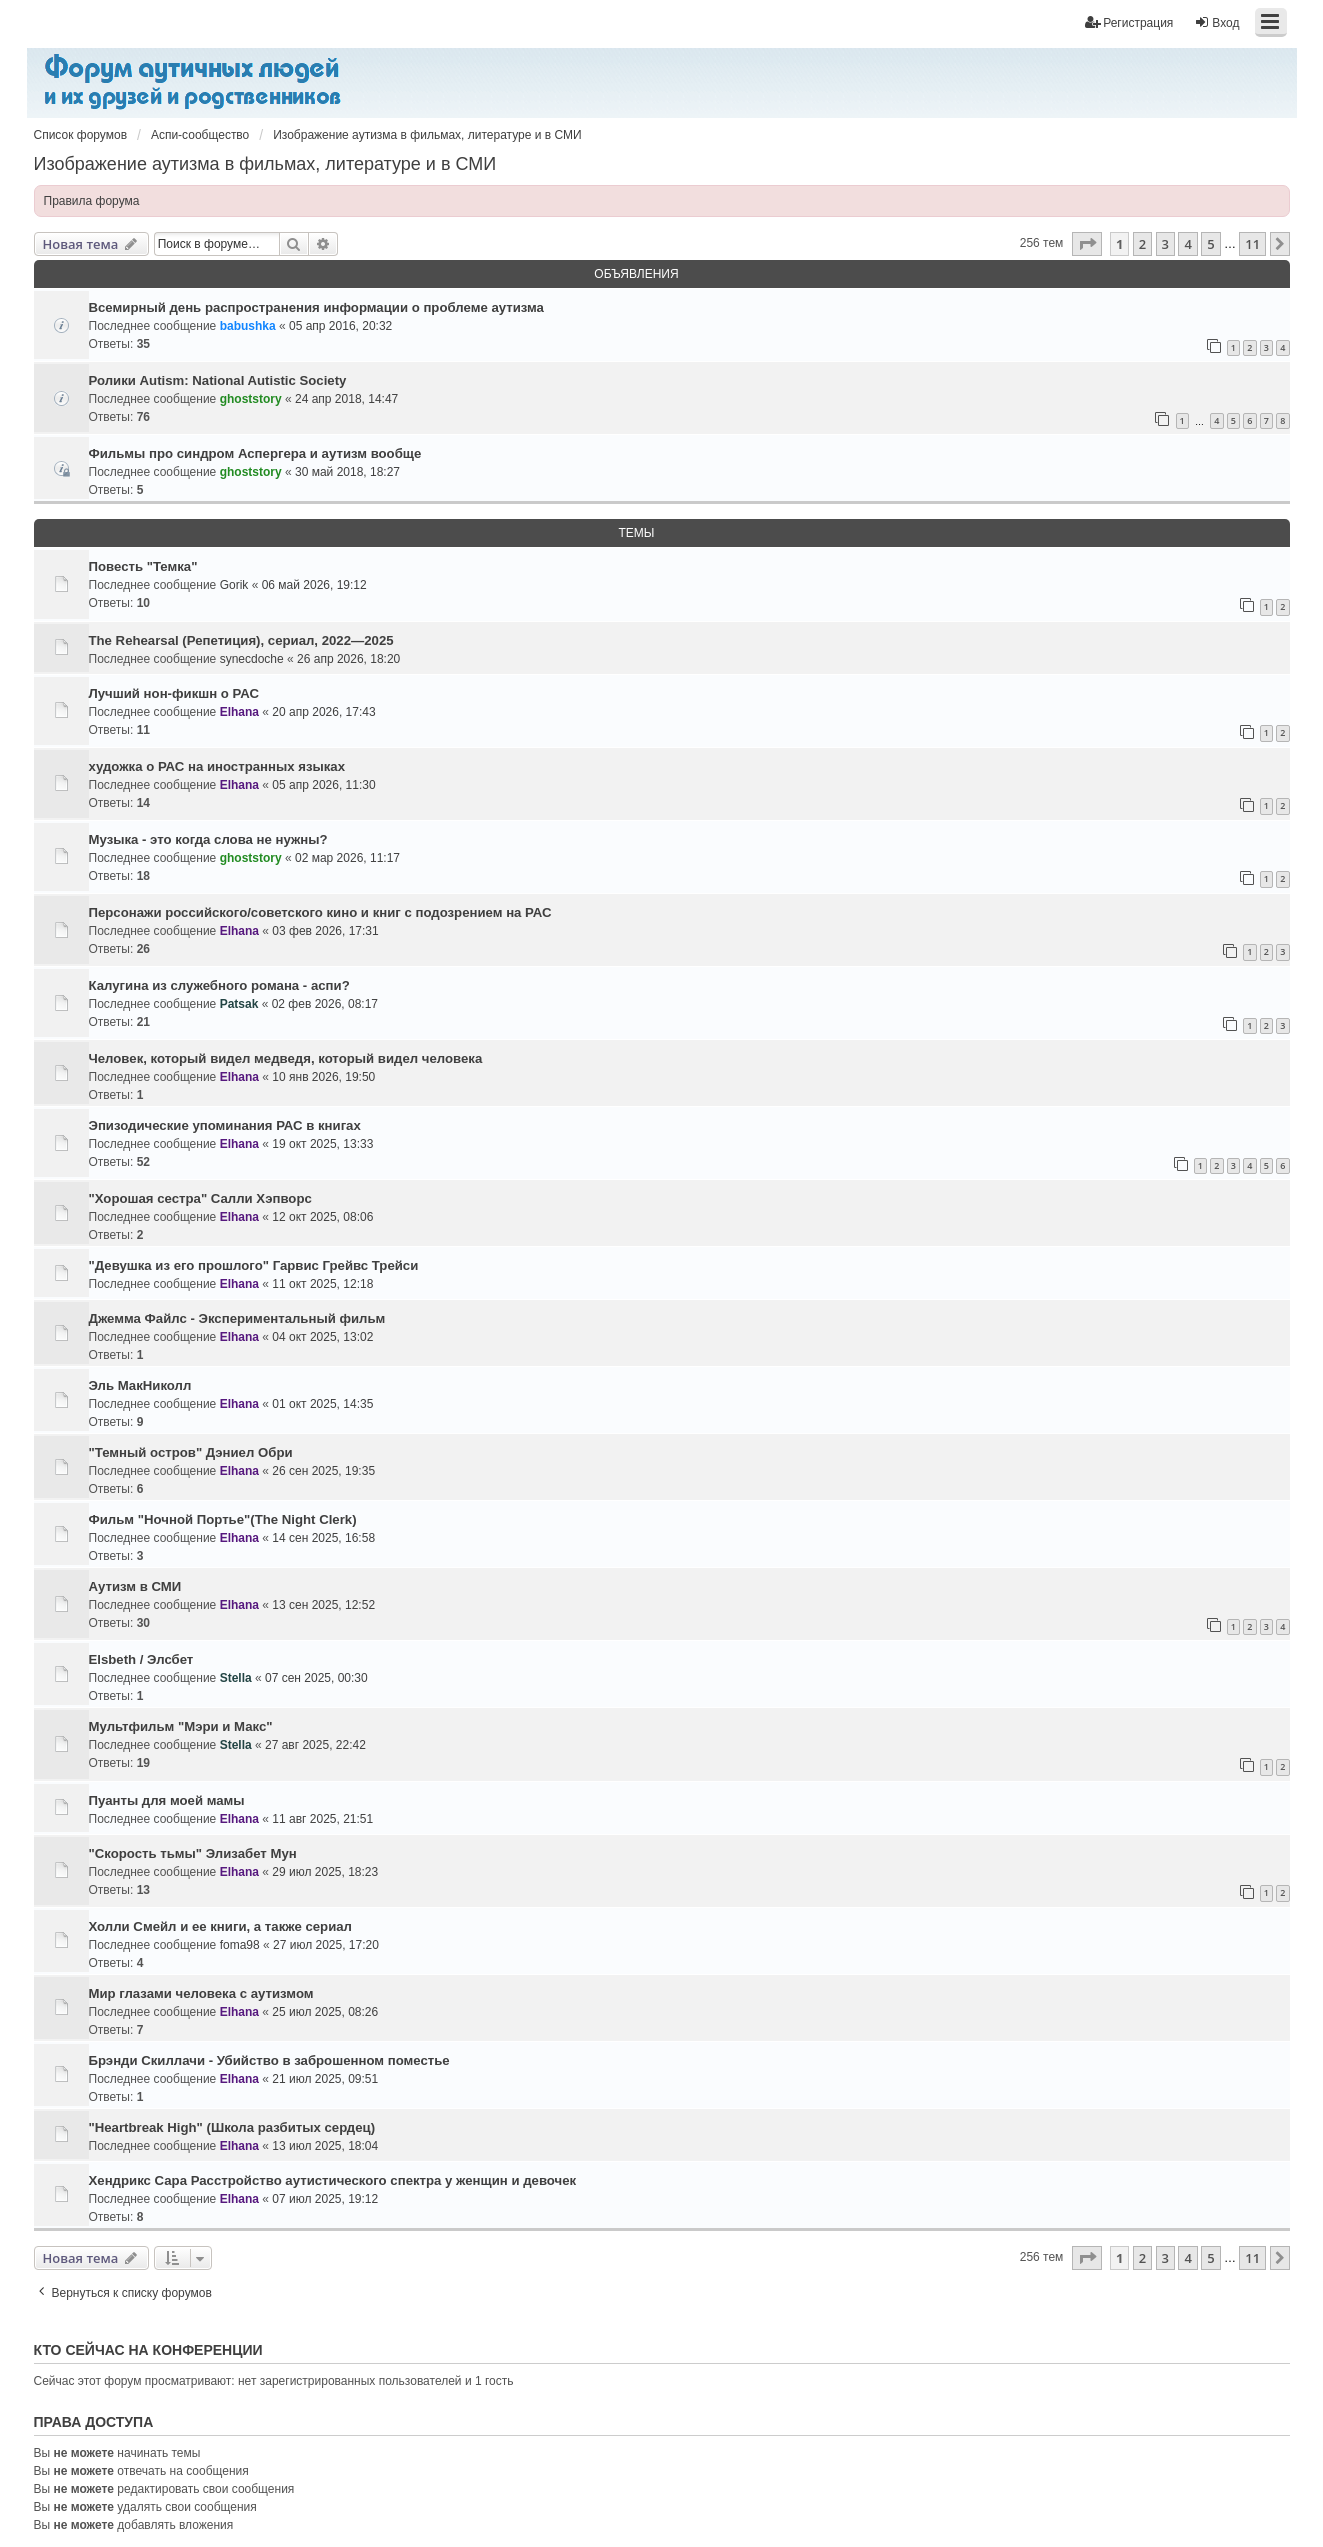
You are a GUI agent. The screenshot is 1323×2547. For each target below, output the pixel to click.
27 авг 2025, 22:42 (315, 1745)
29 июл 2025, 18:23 (325, 1872)
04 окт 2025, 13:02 (322, 1337)
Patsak (239, 1004)
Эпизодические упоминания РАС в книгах (225, 1125)
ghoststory (251, 399)
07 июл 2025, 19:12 (325, 2199)
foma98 (240, 1945)
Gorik (234, 585)
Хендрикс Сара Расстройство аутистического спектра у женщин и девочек (333, 2180)
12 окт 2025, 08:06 (322, 1217)
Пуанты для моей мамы (167, 1800)
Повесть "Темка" (143, 566)
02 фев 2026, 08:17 (325, 1004)
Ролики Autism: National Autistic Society (218, 380)
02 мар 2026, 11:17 (347, 858)
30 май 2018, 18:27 (347, 472)
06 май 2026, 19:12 (314, 585)
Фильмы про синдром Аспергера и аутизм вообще (255, 453)
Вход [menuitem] (1216, 22)
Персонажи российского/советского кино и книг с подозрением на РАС (320, 912)
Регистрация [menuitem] (1129, 22)
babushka (248, 326)
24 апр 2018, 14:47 (346, 399)
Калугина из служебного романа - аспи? (219, 985)
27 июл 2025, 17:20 (326, 1945)
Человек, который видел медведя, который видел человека (286, 1058)
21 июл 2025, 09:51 (325, 2079)
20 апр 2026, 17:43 (323, 712)
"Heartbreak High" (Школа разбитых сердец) (232, 2127)
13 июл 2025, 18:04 (325, 2146)
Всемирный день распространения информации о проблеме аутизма (316, 307)
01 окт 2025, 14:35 (322, 1404)
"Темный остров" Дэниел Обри (191, 1452)
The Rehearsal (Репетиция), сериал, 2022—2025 (241, 640)
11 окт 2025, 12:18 (322, 1284)
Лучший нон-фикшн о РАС (174, 693)
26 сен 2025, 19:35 (323, 1471)
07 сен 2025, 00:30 (316, 1678)
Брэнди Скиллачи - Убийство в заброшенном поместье (269, 2060)
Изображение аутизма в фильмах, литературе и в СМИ (265, 164)
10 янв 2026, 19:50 (323, 1077)
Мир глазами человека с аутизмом (201, 1993)
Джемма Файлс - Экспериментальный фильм (237, 1318)
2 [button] (1142, 244)
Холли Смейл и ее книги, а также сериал (220, 1926)
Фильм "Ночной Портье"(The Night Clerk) (223, 1519)
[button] (1087, 244)
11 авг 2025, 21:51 (322, 1819)
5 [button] (1210, 244)
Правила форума (92, 201)
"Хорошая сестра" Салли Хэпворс (200, 1198)
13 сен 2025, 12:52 (323, 1605)
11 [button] (1252, 244)
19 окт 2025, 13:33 (322, 1144)
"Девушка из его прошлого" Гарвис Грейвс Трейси (254, 1265)
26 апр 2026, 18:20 (348, 659)
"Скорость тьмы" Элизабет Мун (193, 1853)
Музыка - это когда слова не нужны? (208, 839)
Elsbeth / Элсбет (141, 1659)
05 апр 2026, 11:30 (323, 785)
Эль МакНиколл (140, 1385)
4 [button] (1187, 244)
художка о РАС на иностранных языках (217, 766)
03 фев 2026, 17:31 (325, 931)
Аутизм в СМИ (135, 1586)
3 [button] (1165, 244)
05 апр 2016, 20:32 (340, 326)
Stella (236, 1678)
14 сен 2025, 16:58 (323, 1538)
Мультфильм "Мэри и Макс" (181, 1726)
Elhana (239, 712)
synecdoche (252, 659)
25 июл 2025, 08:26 (325, 2012)
